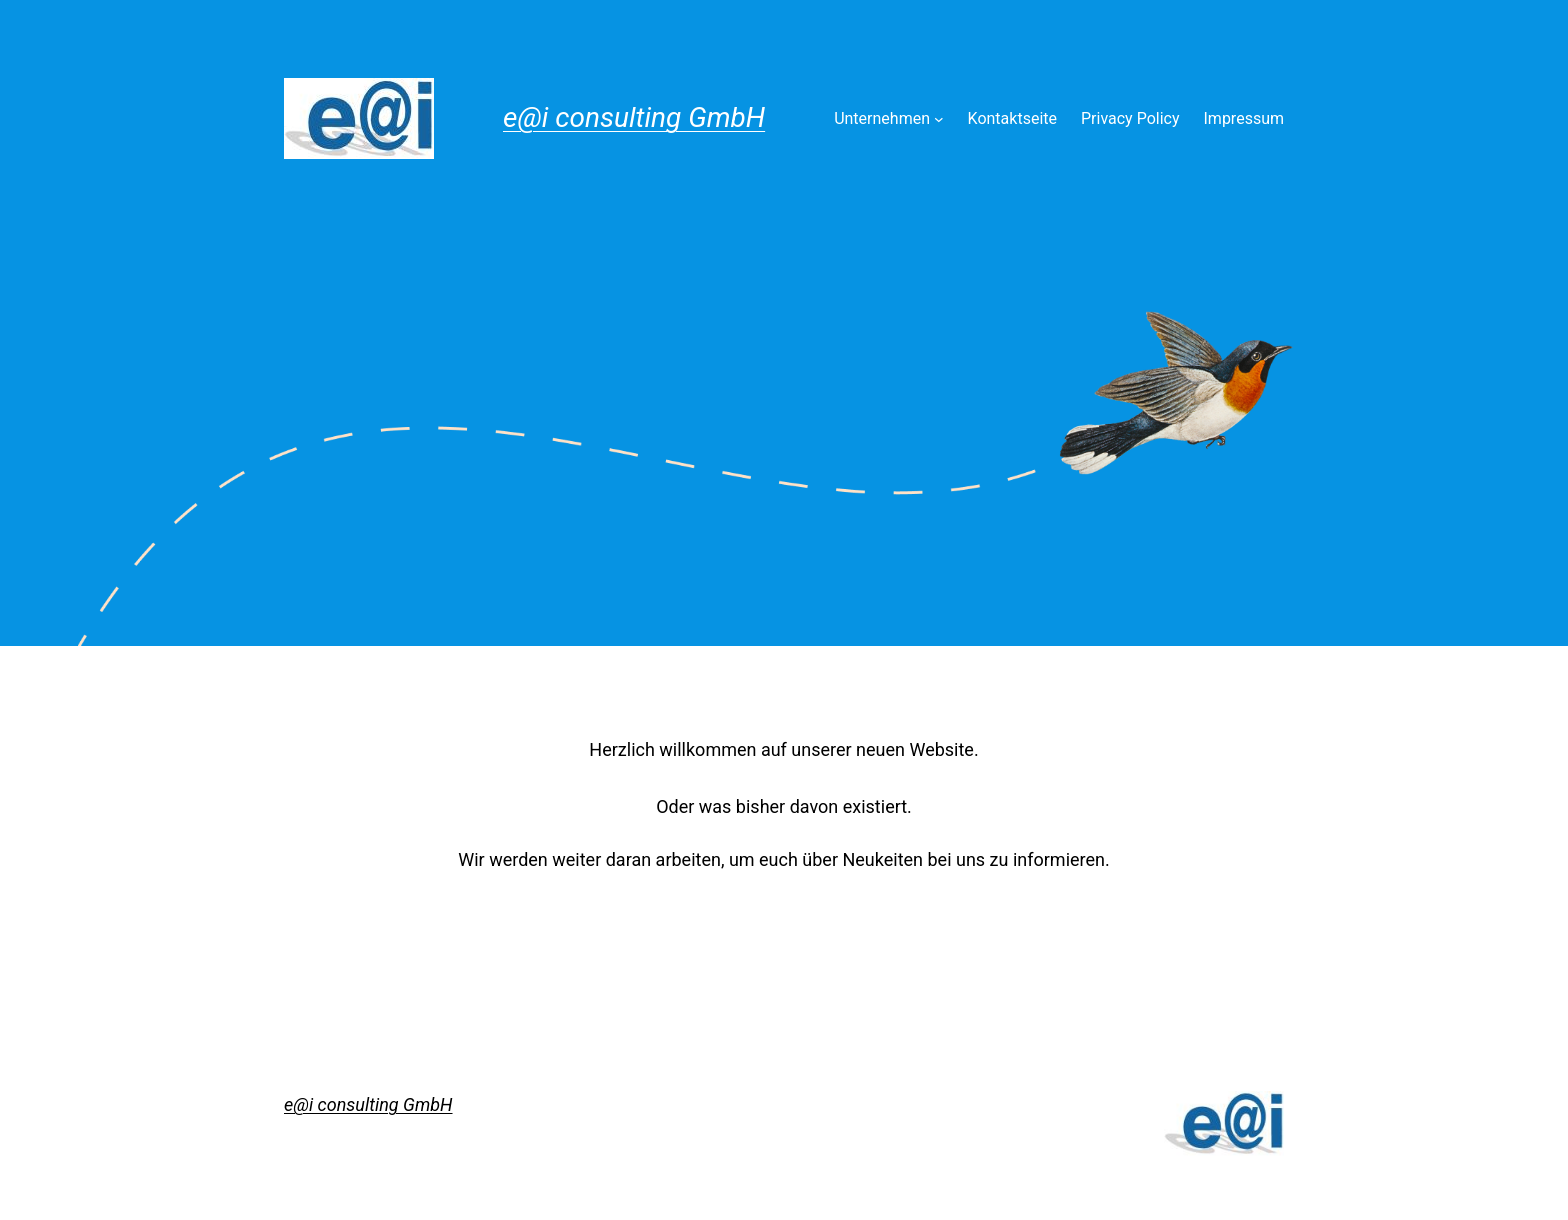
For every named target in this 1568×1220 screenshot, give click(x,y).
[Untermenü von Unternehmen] (939, 119)
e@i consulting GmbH (634, 117)
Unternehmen (882, 118)
